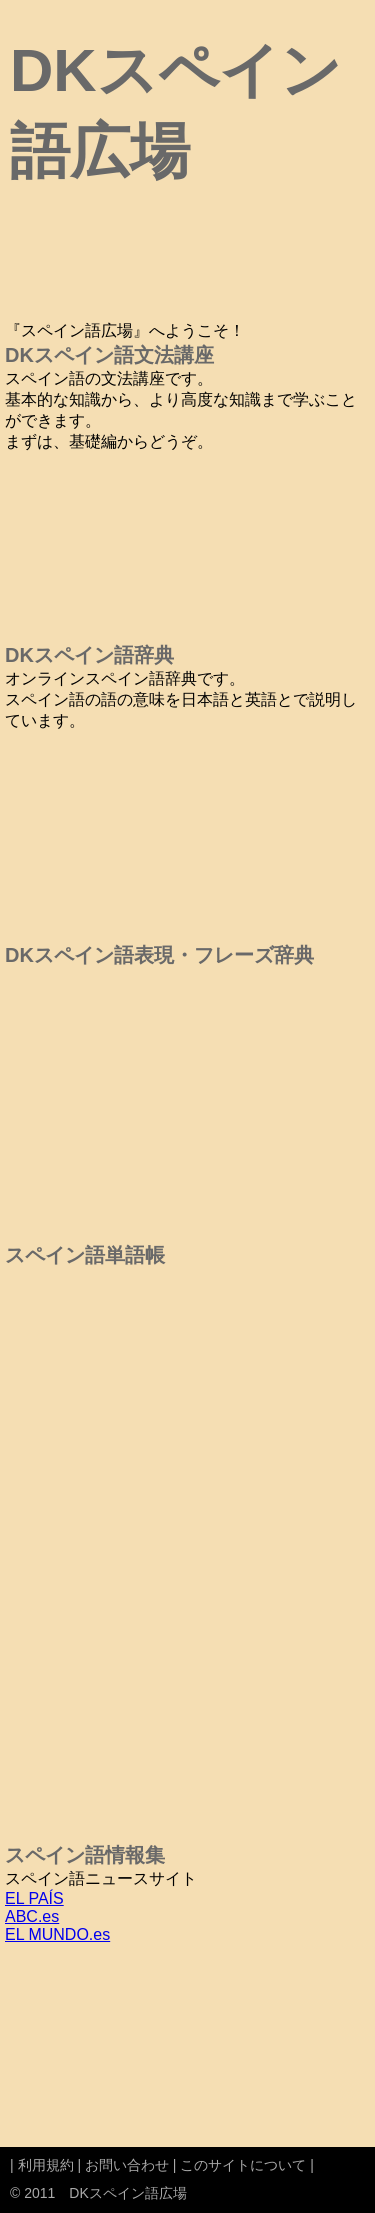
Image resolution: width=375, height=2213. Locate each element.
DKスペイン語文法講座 (109, 355)
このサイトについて (243, 2165)
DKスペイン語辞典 (89, 655)
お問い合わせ (127, 2165)
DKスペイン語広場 (127, 2193)
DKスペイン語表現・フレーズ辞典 (159, 955)
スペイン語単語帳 (85, 1255)
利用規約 (46, 2165)
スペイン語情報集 (85, 1855)
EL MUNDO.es (57, 1934)
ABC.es (32, 1916)
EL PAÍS (34, 1898)
